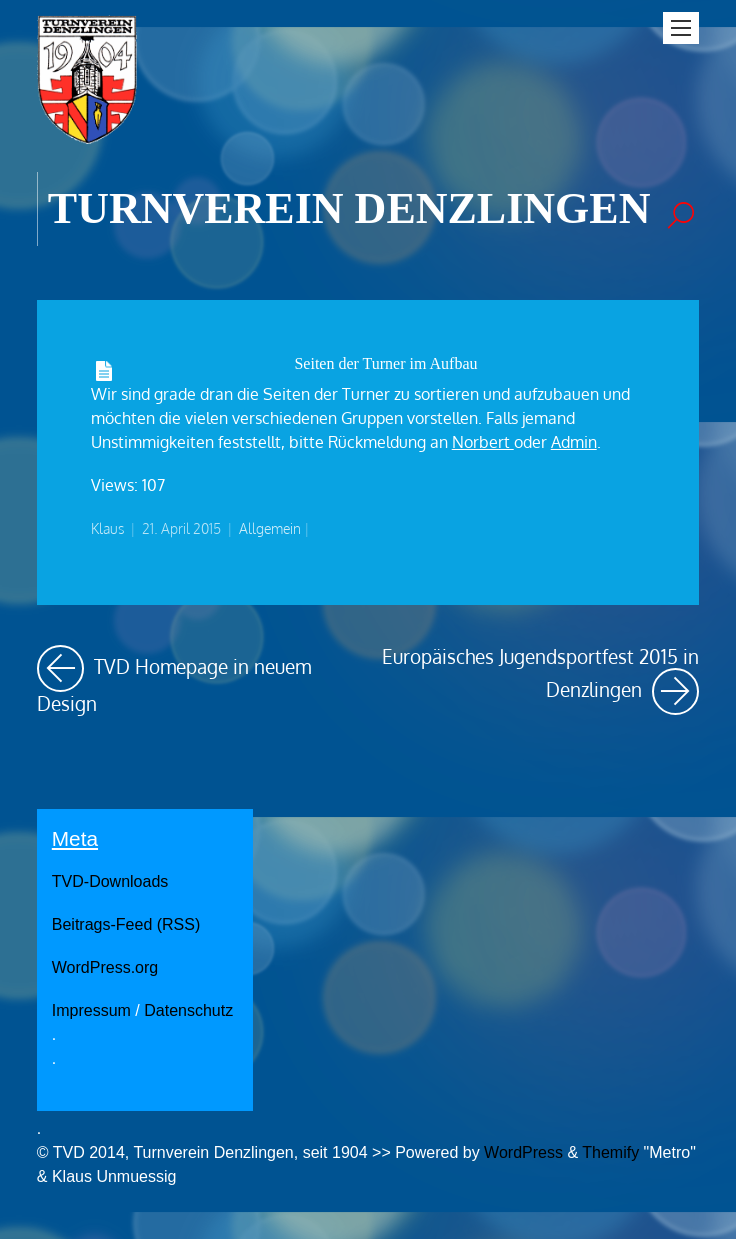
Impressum (91, 1010)
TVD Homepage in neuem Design (196, 680)
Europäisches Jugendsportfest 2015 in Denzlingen (540, 680)
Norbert (483, 442)
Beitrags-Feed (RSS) (126, 924)
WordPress (523, 1152)
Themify (610, 1152)
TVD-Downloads (110, 881)
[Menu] (681, 28)
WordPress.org (105, 967)
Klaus (107, 528)
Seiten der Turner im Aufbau (385, 363)
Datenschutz (188, 1010)
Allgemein (270, 528)
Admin (574, 442)
